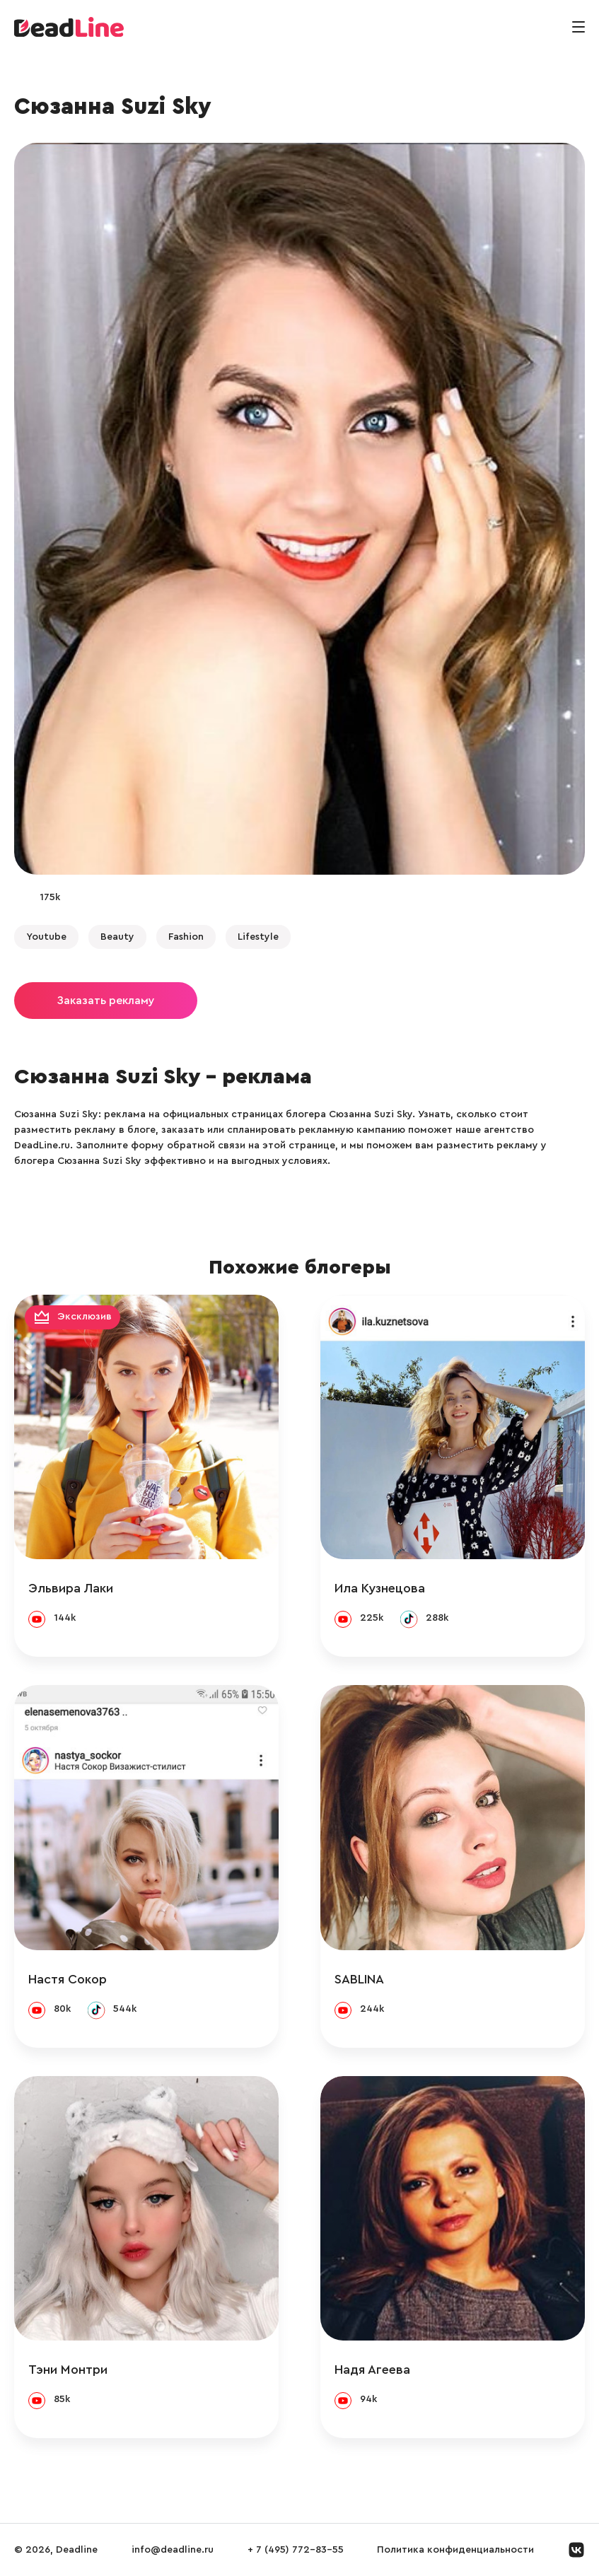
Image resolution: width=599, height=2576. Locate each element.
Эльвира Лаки (70, 1588)
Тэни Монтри (67, 2369)
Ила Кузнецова (380, 1588)
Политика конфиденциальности (455, 2550)
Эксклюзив (84, 1317)
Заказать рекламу (106, 1000)
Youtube (46, 937)
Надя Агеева (372, 2369)
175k (50, 897)
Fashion (186, 937)
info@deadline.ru (173, 2550)
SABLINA (359, 1979)
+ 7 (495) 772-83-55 (296, 2550)
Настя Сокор (67, 1979)
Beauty (117, 937)
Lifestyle (258, 937)
